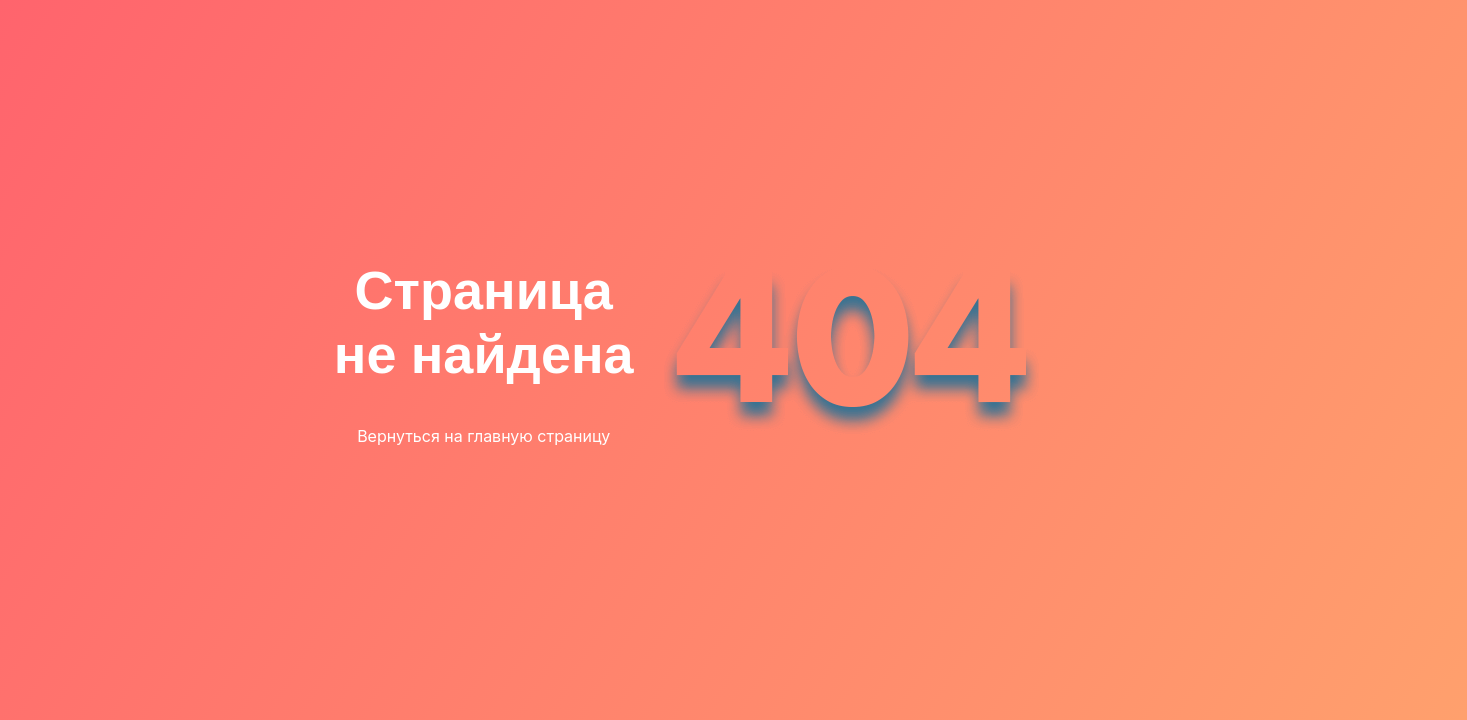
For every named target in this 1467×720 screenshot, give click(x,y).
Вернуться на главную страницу (483, 436)
